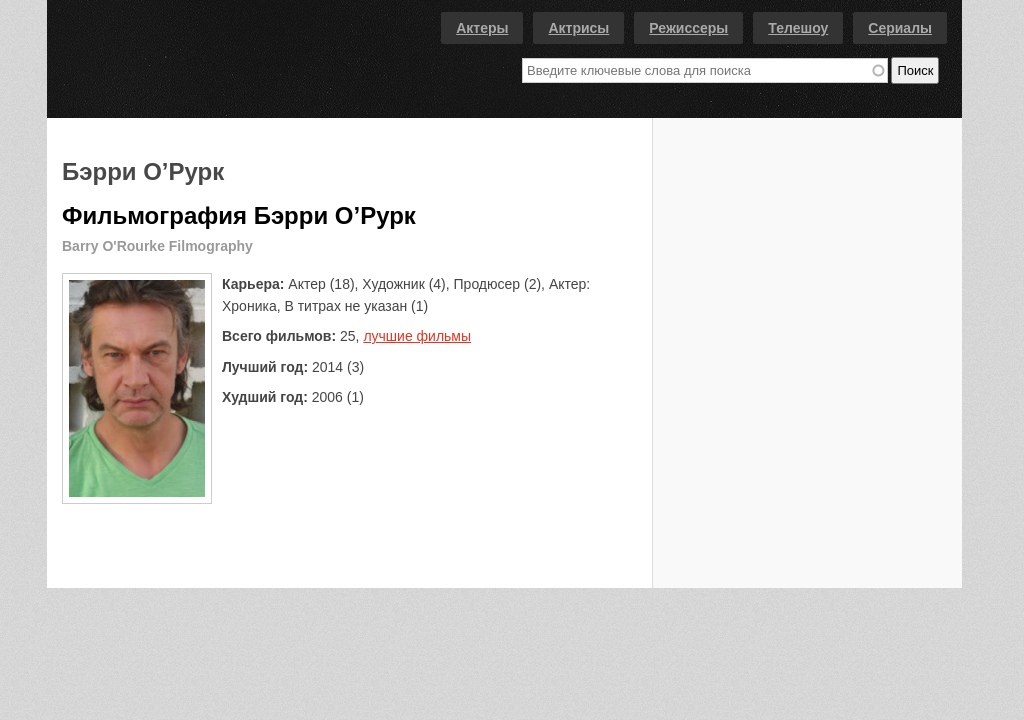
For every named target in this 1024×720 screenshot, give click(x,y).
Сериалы (900, 28)
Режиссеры (688, 28)
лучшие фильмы (417, 336)
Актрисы (578, 28)
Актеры (482, 28)
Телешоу (798, 28)
